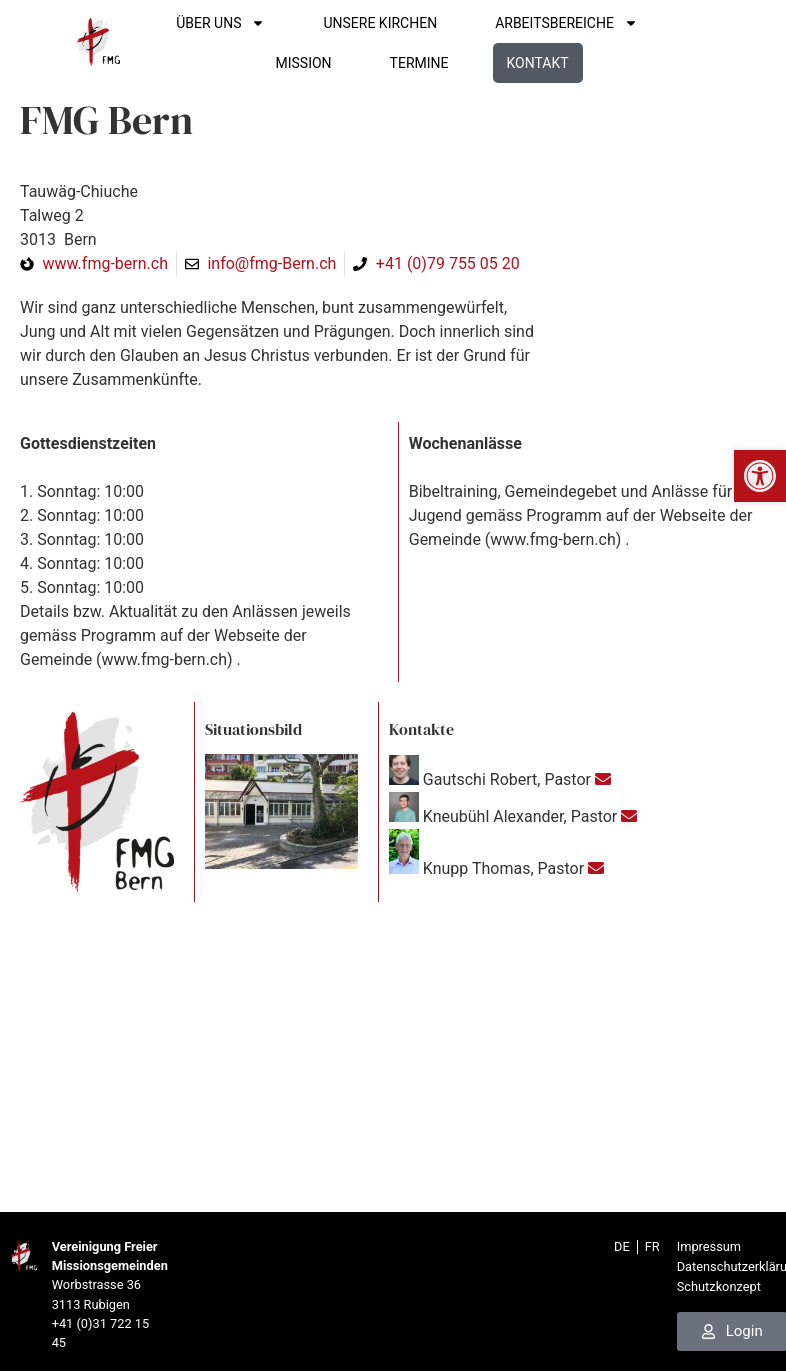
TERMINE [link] (443, 63)
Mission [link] (328, 63)
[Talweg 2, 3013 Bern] (393, 1062)
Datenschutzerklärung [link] (729, 1266)
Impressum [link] (709, 1246)
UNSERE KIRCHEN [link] (405, 23)
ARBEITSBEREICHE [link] (591, 23)
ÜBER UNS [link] (245, 23)
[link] (760, 476)
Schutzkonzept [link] (719, 1286)
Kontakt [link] (562, 63)
